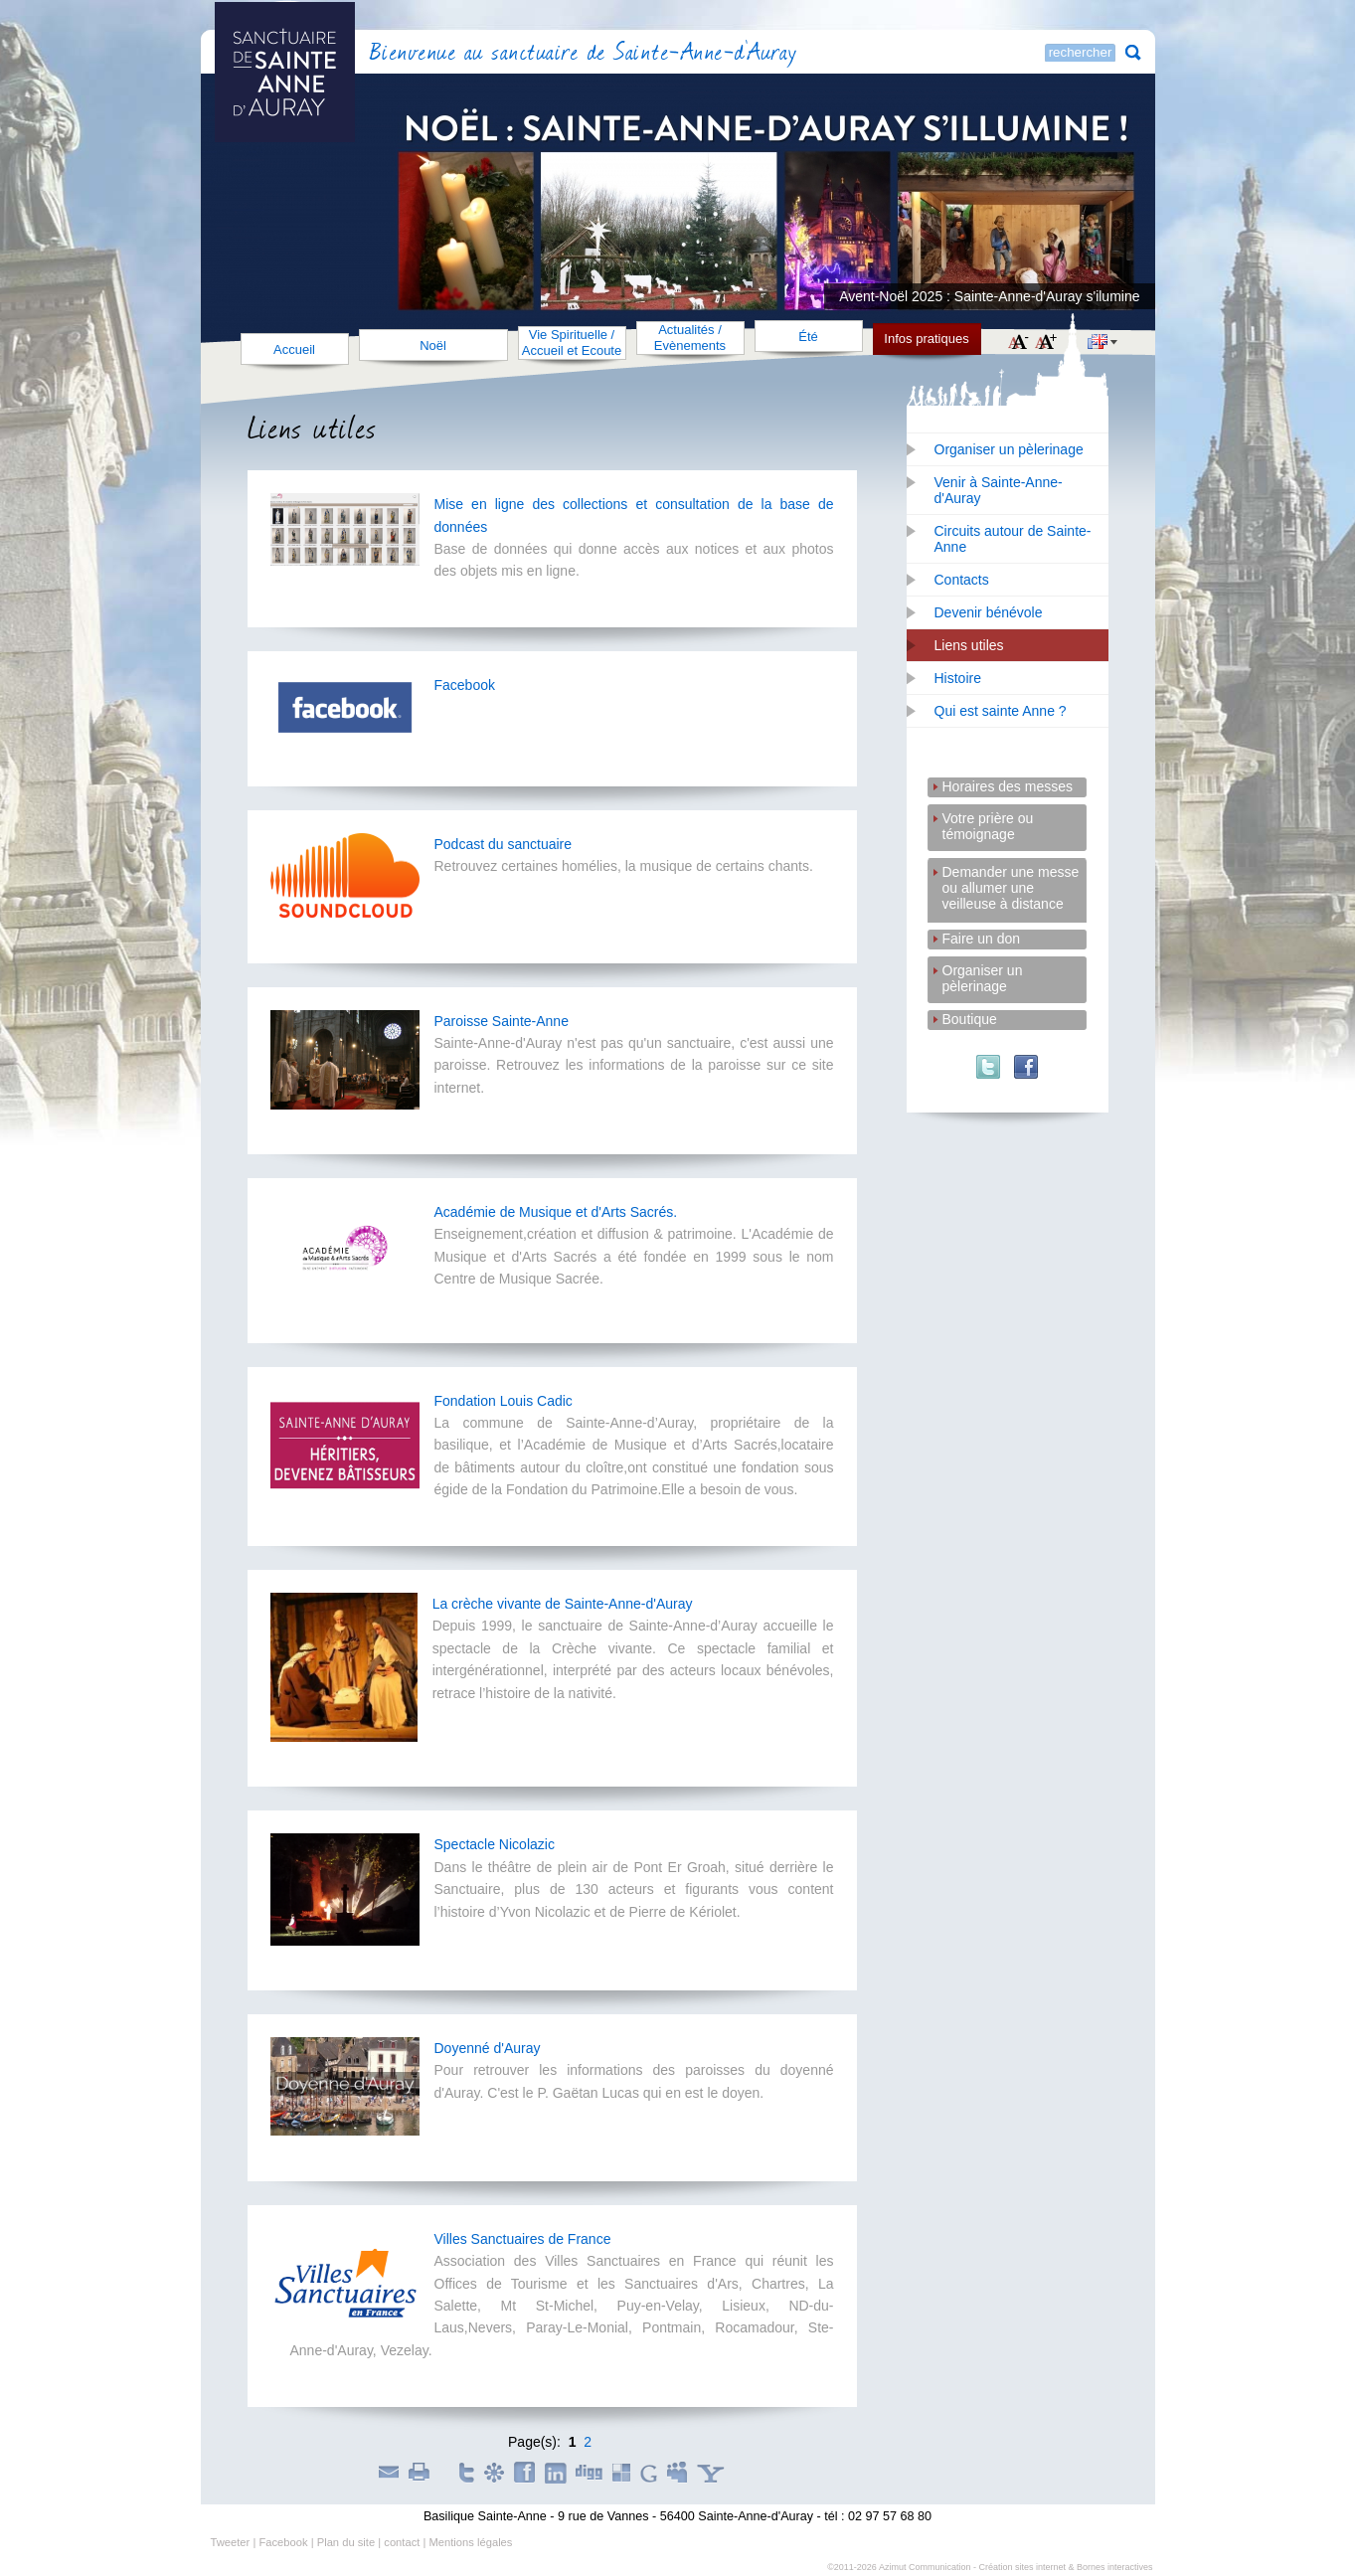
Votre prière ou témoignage (988, 819)
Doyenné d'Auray (487, 2048)
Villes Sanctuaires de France (522, 2239)
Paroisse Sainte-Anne (501, 1021)
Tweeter (231, 2542)
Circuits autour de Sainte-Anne (1013, 539)
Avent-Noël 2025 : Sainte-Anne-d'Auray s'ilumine (989, 296)
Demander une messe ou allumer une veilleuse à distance (1011, 873)
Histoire (957, 678)
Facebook (464, 685)
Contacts (961, 580)
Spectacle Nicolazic (494, 1844)
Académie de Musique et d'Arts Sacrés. (556, 1212)
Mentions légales (470, 2542)
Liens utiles (969, 645)
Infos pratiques (926, 338)
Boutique (969, 1019)
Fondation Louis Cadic (503, 1401)
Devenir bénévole (988, 612)
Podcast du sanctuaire (503, 844)
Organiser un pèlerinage (1009, 449)
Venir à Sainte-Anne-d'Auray (998, 490)
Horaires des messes (1008, 786)
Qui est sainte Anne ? (1000, 711)
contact (402, 2542)
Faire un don (981, 938)
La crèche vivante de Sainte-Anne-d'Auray (562, 1604)
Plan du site (346, 2542)
